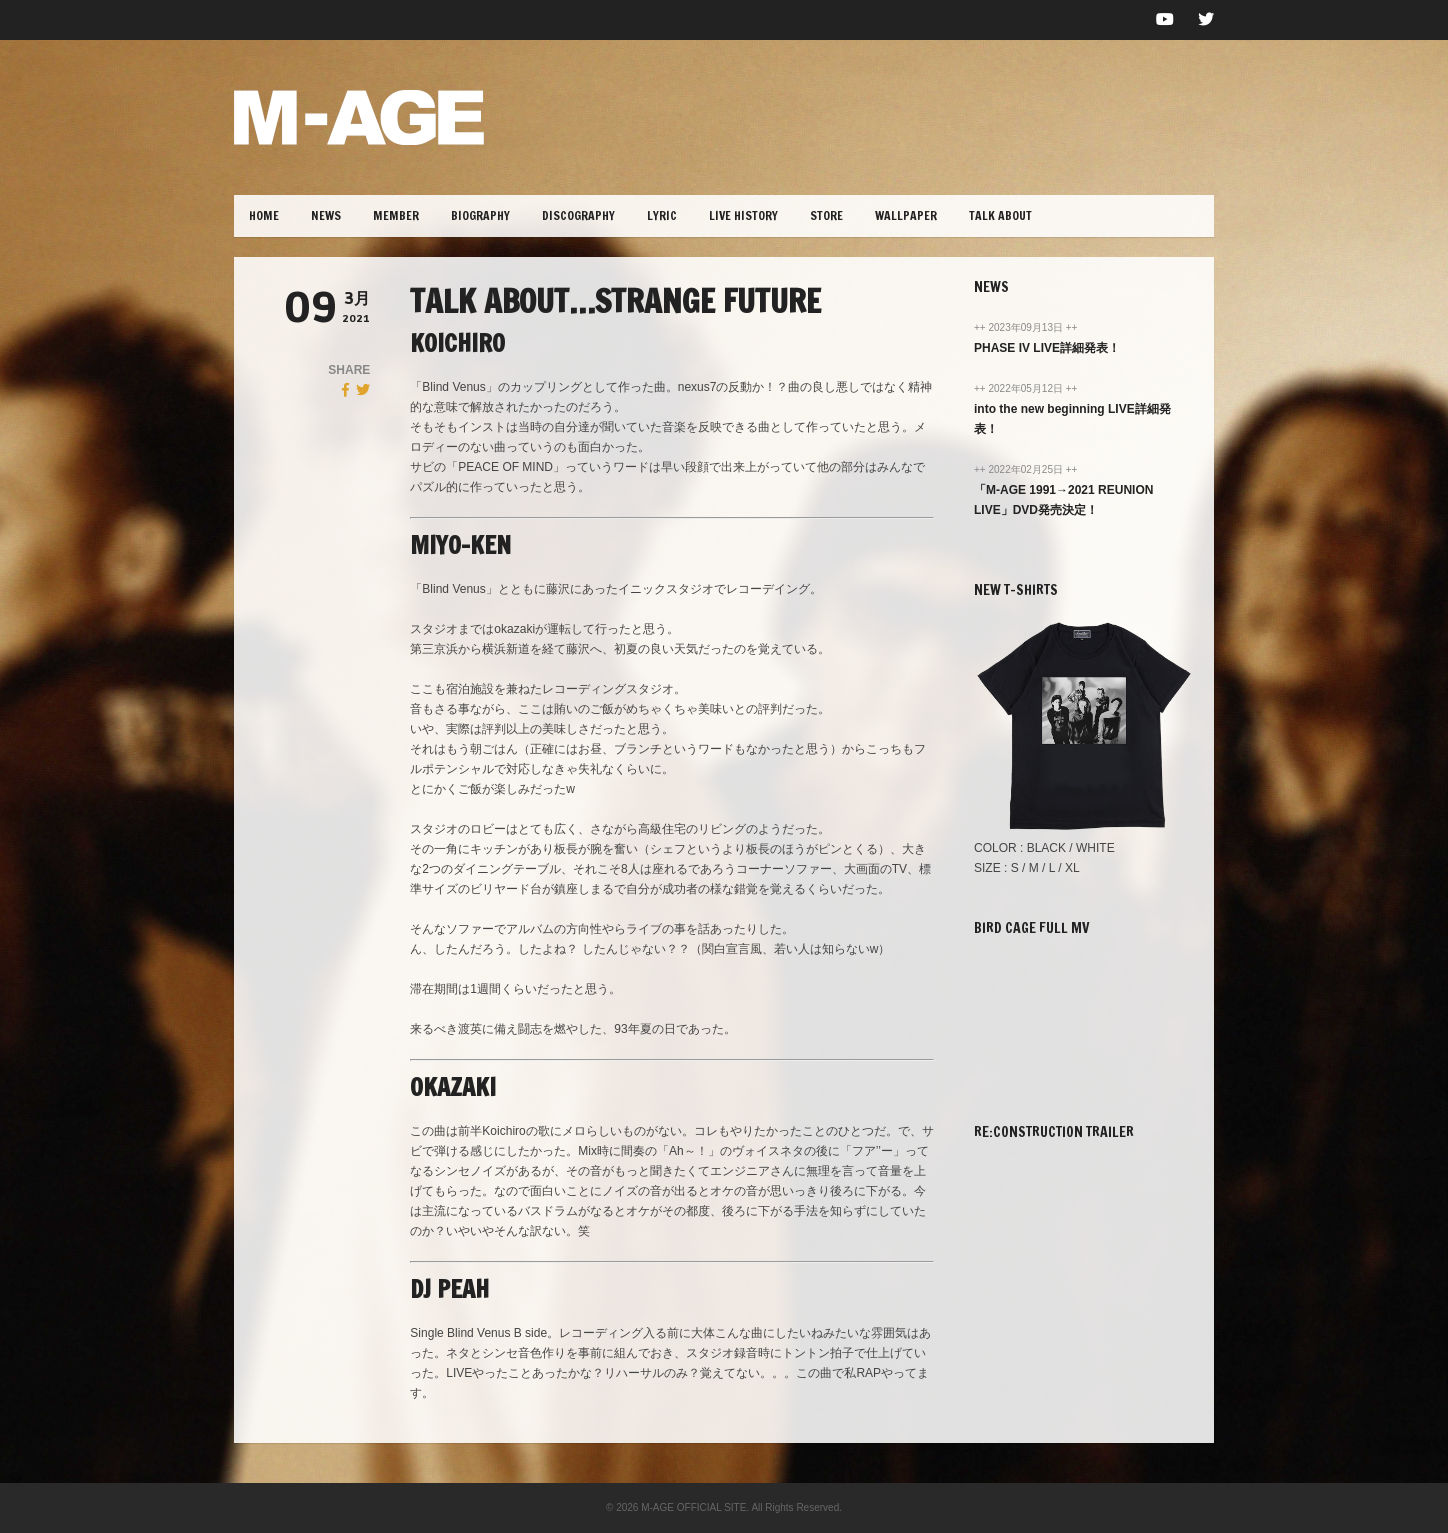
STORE (826, 215)
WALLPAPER (906, 215)
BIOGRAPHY (480, 215)
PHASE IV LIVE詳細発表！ (1047, 348)
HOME (264, 215)
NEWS (326, 215)
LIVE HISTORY (743, 215)
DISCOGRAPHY (578, 215)
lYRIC (662, 215)
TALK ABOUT (1000, 215)
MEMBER (396, 215)
